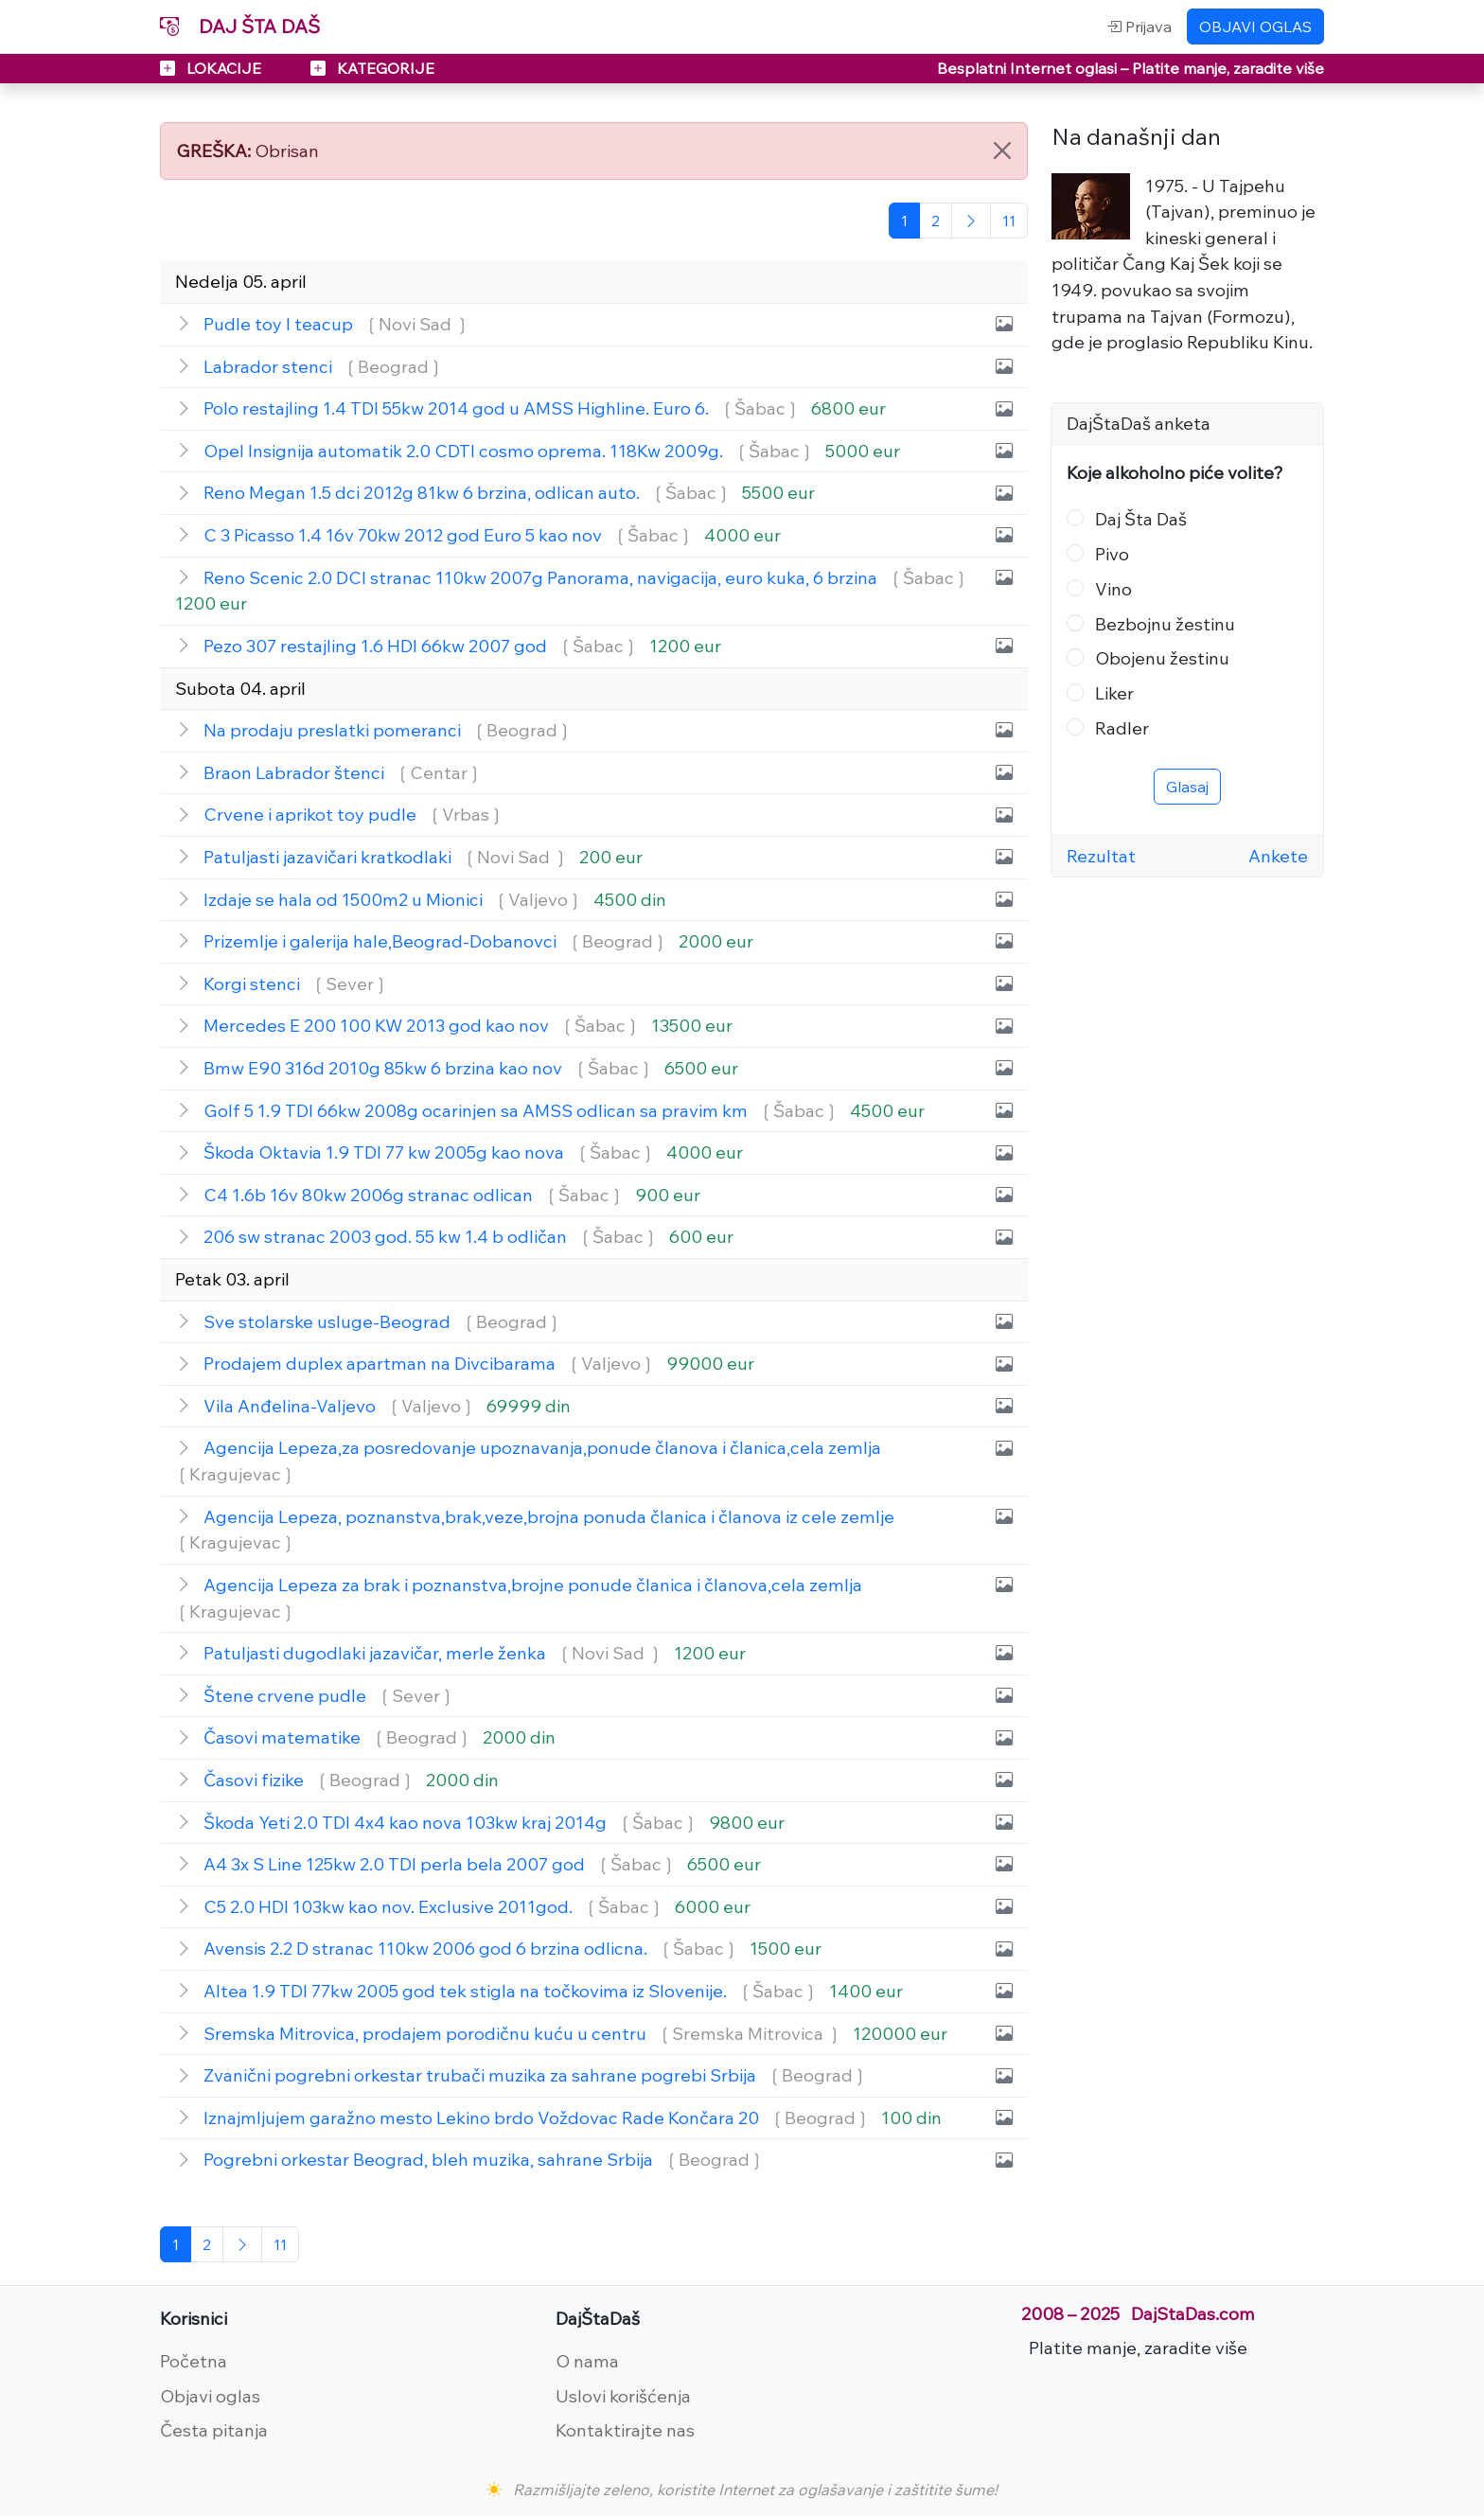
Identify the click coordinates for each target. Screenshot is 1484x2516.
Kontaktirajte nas (625, 2430)
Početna (193, 2360)
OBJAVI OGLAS (1255, 26)
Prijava (1139, 26)
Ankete (1278, 855)
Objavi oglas (210, 2395)
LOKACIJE (212, 68)
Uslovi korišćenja (623, 2395)
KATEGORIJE (372, 68)
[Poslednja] (1009, 221)
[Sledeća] (971, 221)
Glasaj (1187, 786)
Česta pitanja (214, 2430)
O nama (587, 2360)
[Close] (1002, 150)
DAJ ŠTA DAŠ (240, 26)
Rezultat (1101, 855)
